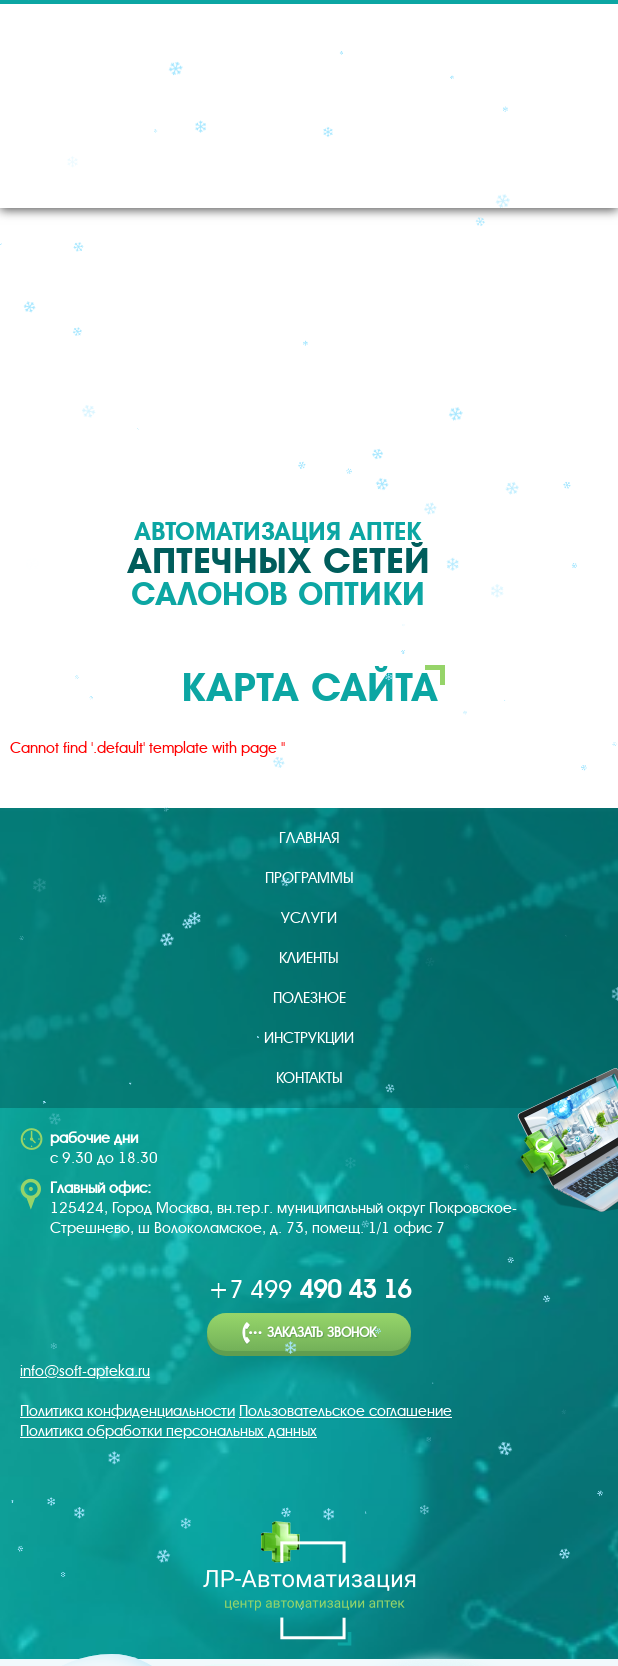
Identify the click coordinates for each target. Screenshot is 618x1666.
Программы (309, 878)
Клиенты (309, 958)
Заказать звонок (309, 1333)
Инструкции (309, 1038)
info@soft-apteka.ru (85, 1371)
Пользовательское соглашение (345, 1411)
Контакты (309, 1078)
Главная (309, 838)
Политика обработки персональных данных (168, 1431)
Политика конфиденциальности (127, 1411)
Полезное (309, 998)
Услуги (309, 918)
